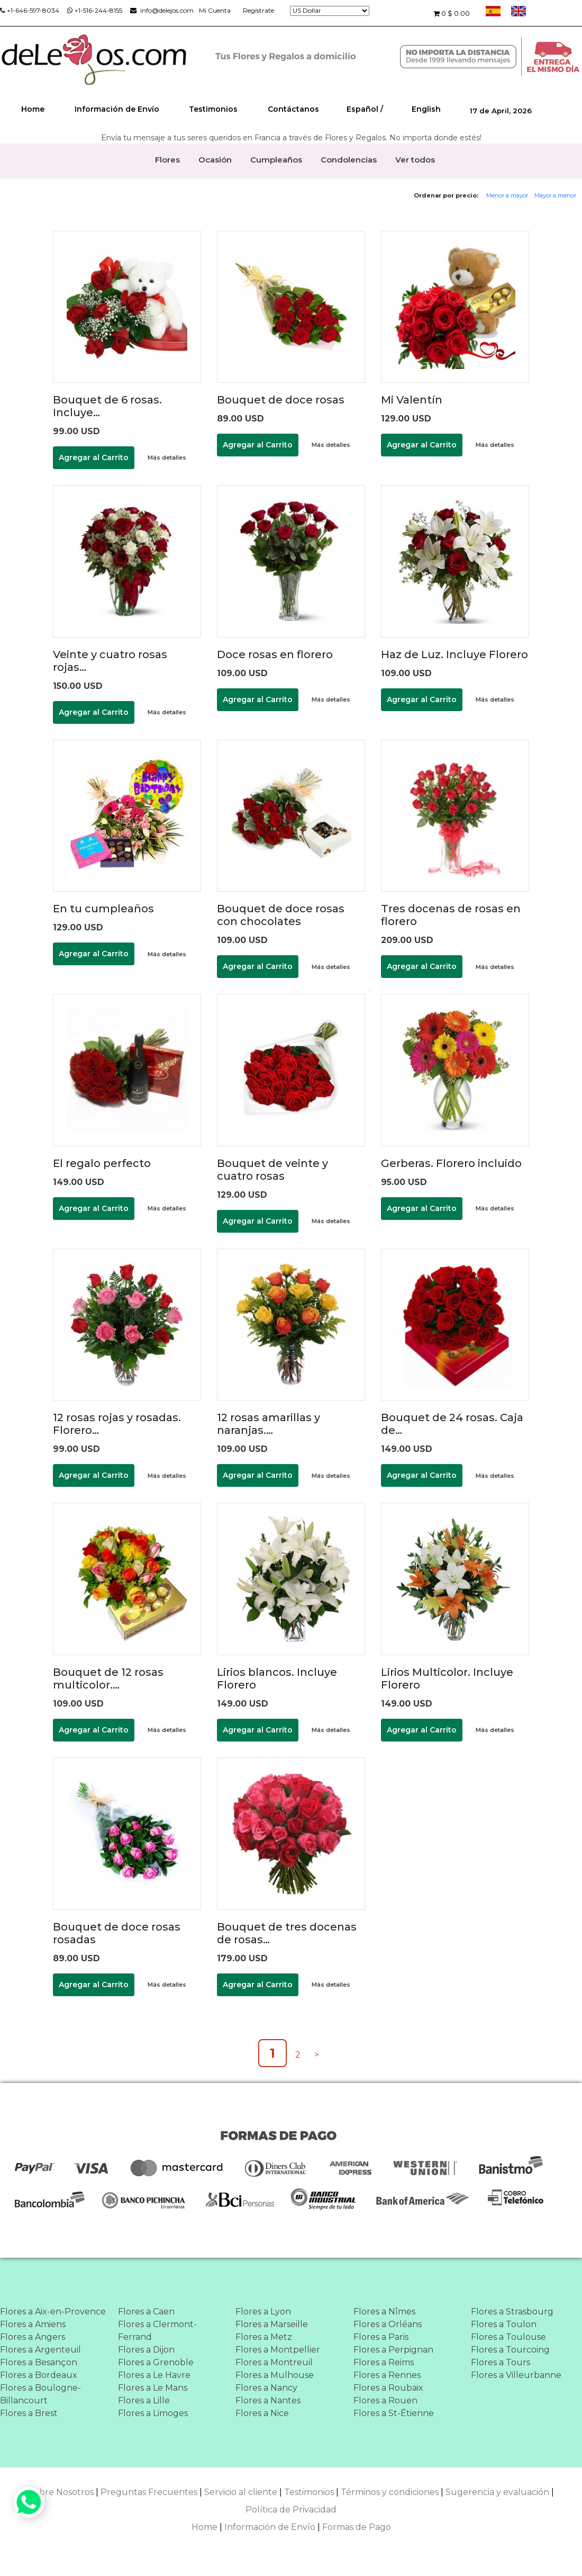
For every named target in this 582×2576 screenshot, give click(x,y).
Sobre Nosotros (61, 2492)
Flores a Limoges (153, 2413)
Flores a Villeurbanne (516, 2375)
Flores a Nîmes (384, 2311)
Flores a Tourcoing (510, 2350)
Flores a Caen (146, 2311)
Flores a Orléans (387, 2324)
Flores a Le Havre (154, 2375)
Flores (167, 160)
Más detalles (167, 457)
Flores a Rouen (385, 2400)
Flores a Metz (263, 2337)
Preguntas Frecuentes (149, 2492)
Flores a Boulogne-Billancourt (40, 2394)
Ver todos (415, 160)
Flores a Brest (29, 2413)
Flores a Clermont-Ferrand (157, 2330)
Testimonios (213, 109)
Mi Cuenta (215, 10)
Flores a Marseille (271, 2324)
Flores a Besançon (38, 2362)
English (426, 109)
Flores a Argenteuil (40, 2350)
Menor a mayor (507, 195)
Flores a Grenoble (156, 2362)
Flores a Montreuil (274, 2362)
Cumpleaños (276, 160)
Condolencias (349, 160)
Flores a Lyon (263, 2311)
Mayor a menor (555, 195)
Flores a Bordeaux (38, 2375)
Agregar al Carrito (94, 457)
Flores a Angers (32, 2337)
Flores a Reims (383, 2362)
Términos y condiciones (390, 2492)
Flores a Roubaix (388, 2388)
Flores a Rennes (387, 2375)
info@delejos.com (162, 10)
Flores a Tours (500, 2362)
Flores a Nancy (266, 2388)
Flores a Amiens (33, 2324)
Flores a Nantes (268, 2400)
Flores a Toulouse (508, 2337)
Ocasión (215, 160)
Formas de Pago (356, 2527)
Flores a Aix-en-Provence (53, 2311)
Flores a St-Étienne (393, 2413)
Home (32, 109)
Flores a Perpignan (393, 2350)
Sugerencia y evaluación (497, 2492)
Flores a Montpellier (277, 2350)
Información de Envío (117, 109)
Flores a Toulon (503, 2324)
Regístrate (258, 10)
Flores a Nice (262, 2413)
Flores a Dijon (146, 2350)
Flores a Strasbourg (512, 2311)
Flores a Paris (380, 2337)
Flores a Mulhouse (274, 2375)
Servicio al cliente (240, 2492)
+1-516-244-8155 (94, 10)
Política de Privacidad (291, 2510)
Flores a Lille (144, 2400)
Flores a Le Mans (152, 2388)
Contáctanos (293, 109)
